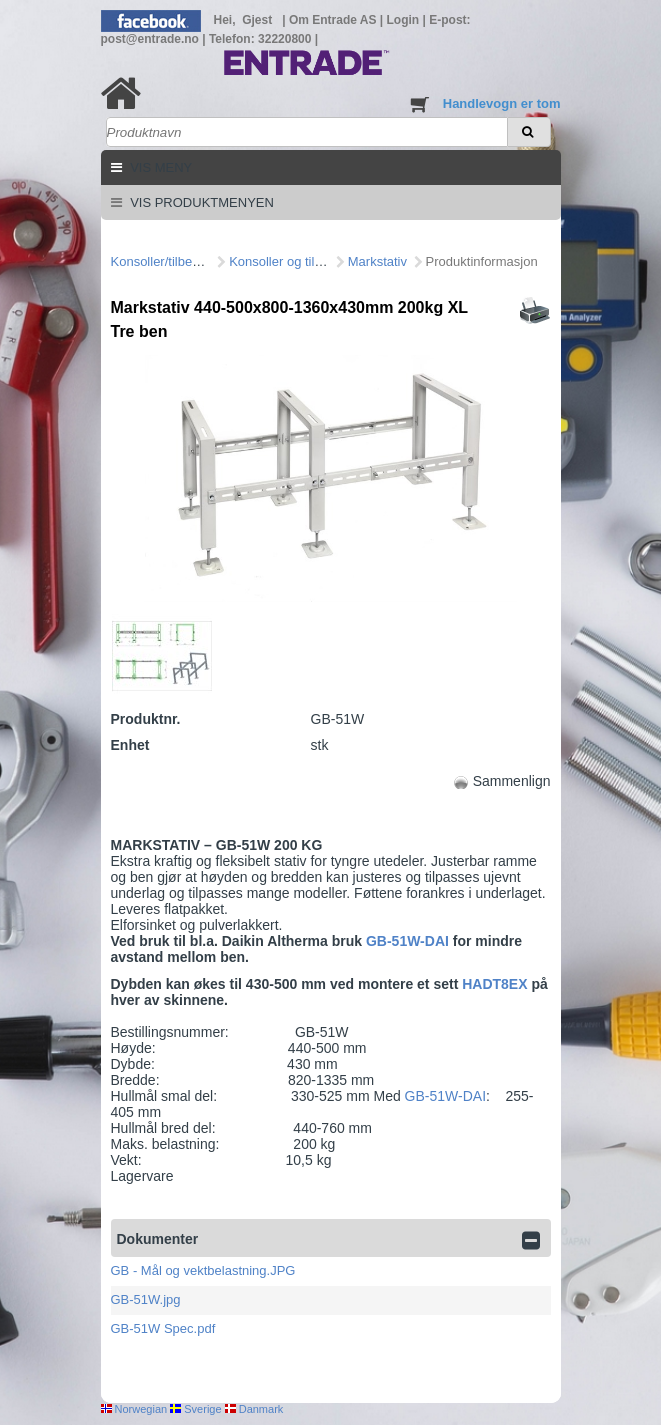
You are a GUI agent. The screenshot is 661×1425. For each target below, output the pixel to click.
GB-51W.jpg (146, 1299)
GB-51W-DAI (409, 941)
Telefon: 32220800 (262, 39)
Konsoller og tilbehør (288, 261)
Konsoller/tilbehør (161, 261)
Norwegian (134, 1409)
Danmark (254, 1409)
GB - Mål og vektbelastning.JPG (203, 1270)
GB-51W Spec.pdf (163, 1328)
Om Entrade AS (334, 20)
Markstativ (377, 261)
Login (405, 20)
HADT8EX (494, 984)
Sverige (195, 1409)
